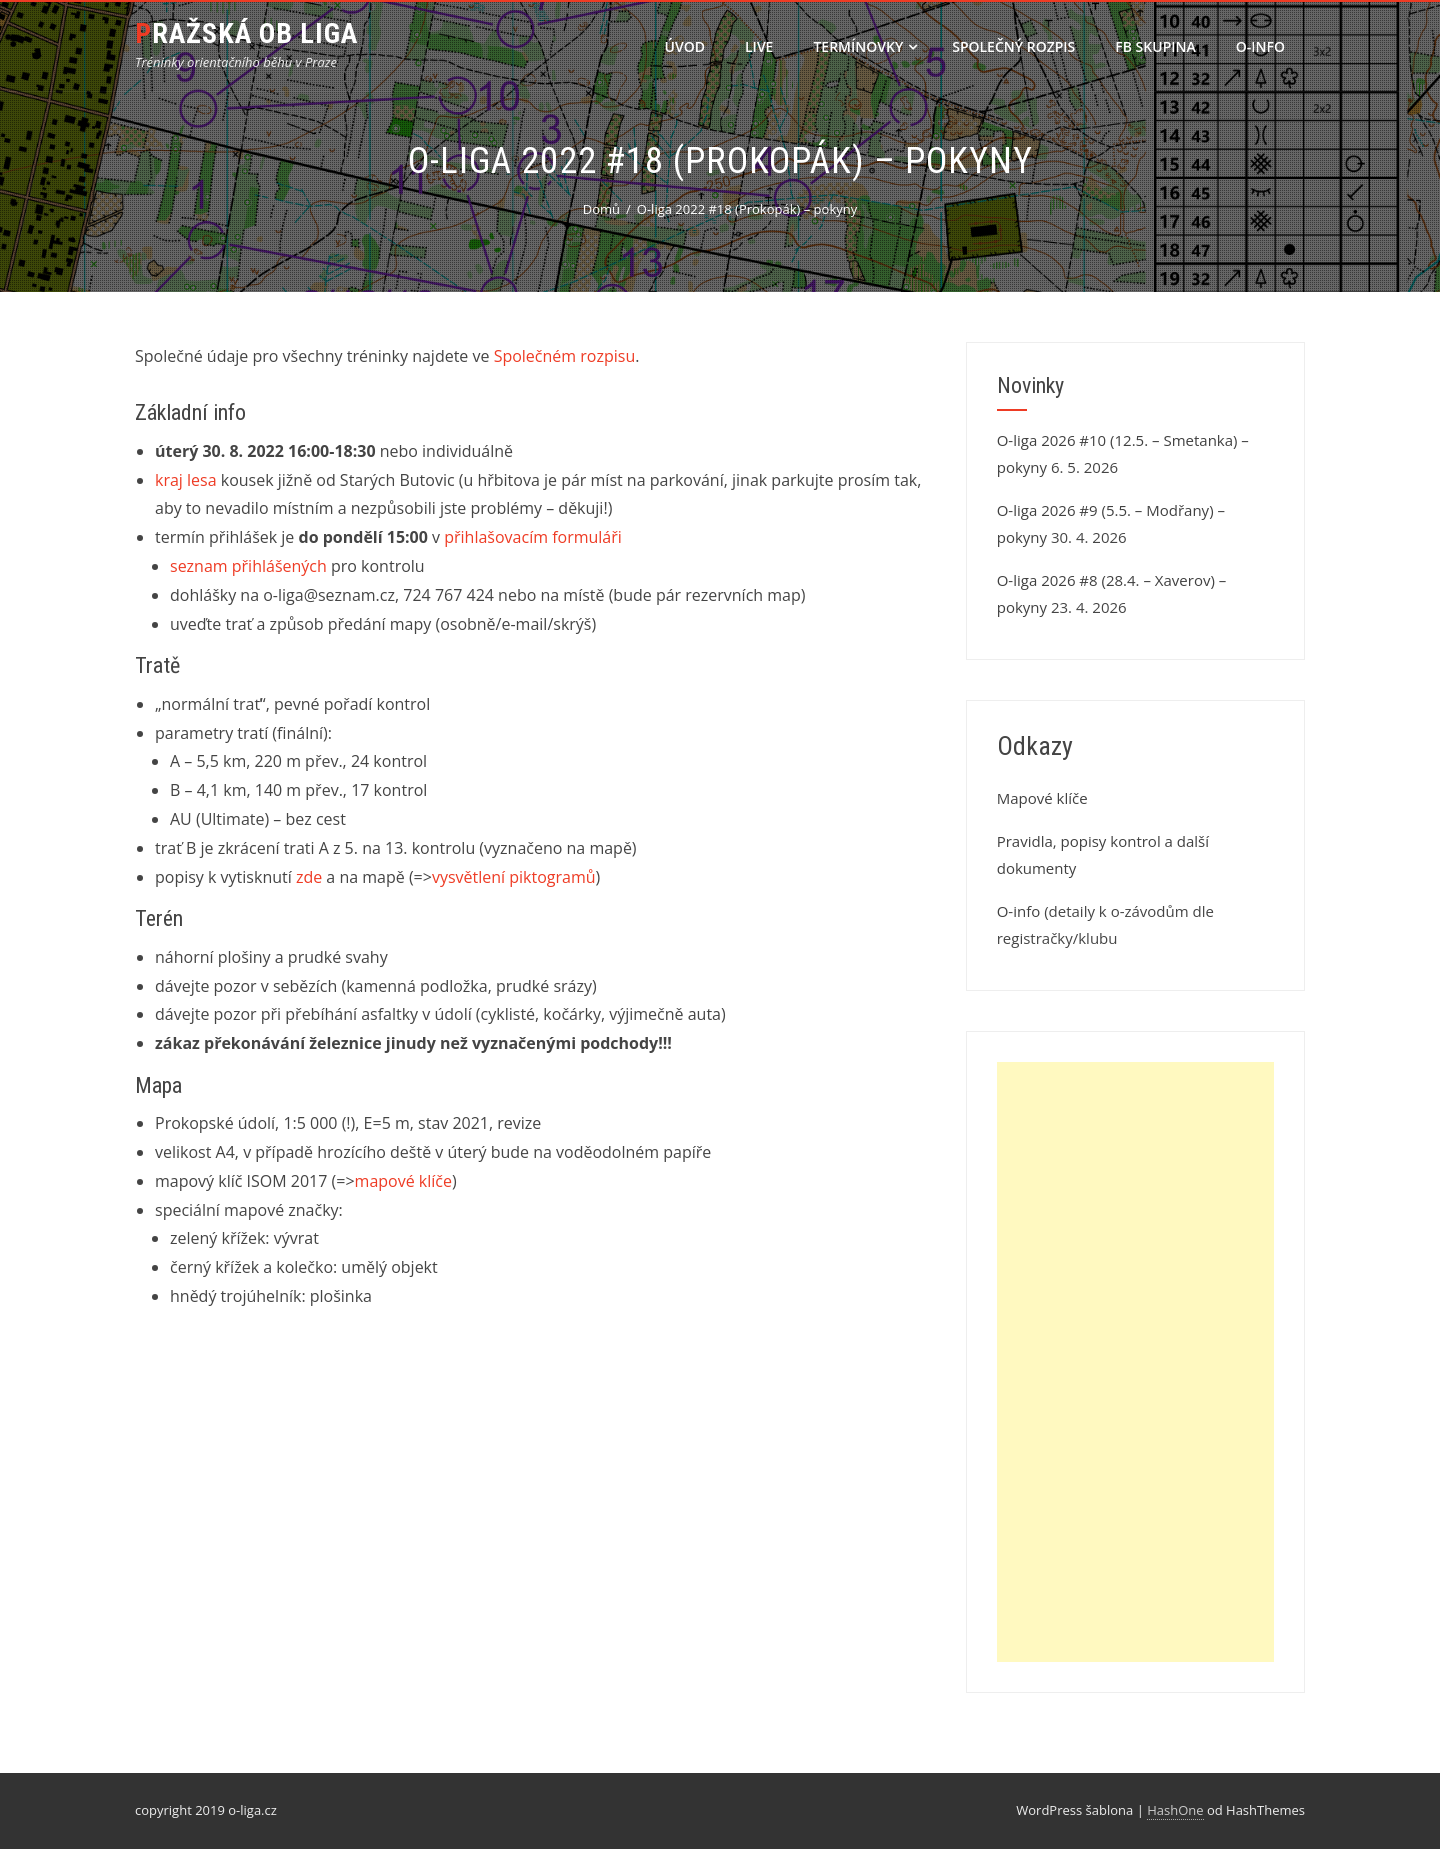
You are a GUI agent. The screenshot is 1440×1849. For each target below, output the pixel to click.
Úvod (685, 46)
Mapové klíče (1042, 798)
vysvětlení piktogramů (514, 877)
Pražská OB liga (246, 33)
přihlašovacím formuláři (533, 537)
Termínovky (865, 46)
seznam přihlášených (248, 566)
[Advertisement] (1135, 1362)
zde (309, 877)
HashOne (1175, 1810)
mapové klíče (403, 1181)
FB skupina (1155, 46)
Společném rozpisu (565, 356)
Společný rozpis (1013, 46)
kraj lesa (186, 480)
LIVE (759, 46)
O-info (1260, 46)
